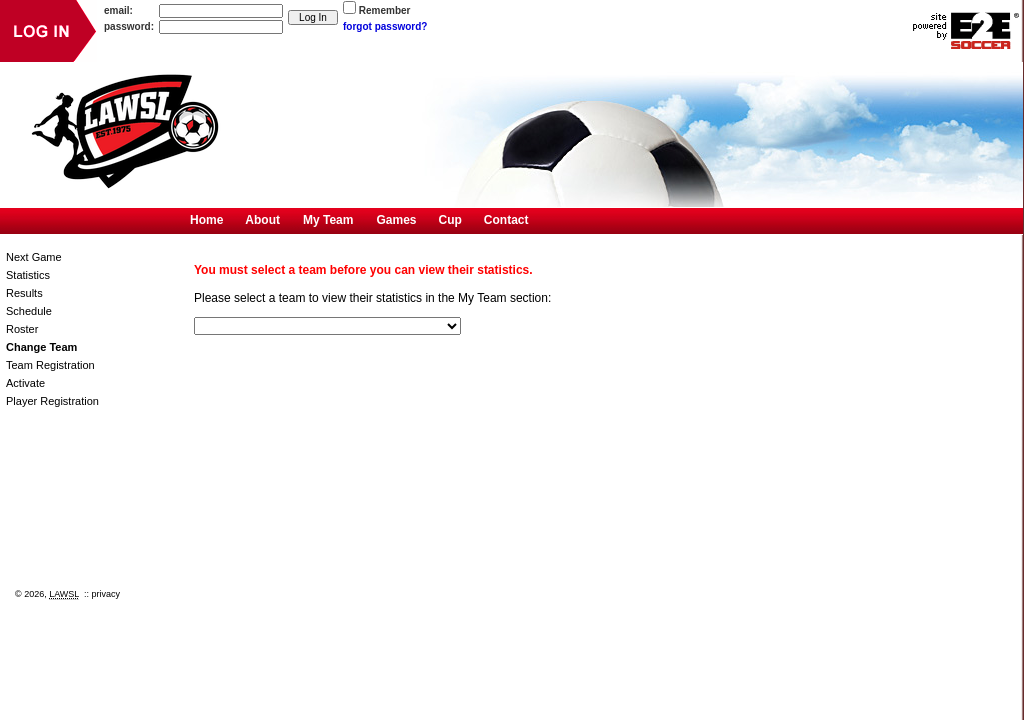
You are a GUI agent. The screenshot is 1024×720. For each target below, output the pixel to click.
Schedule (29, 311)
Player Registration (52, 401)
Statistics (28, 275)
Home (206, 220)
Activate (25, 383)
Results (24, 293)
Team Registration (50, 365)
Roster (22, 329)
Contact (506, 220)
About (262, 220)
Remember (385, 10)
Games (396, 220)
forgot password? (385, 26)
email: (118, 10)
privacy (106, 594)
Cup (450, 220)
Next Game (34, 257)
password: (129, 26)
